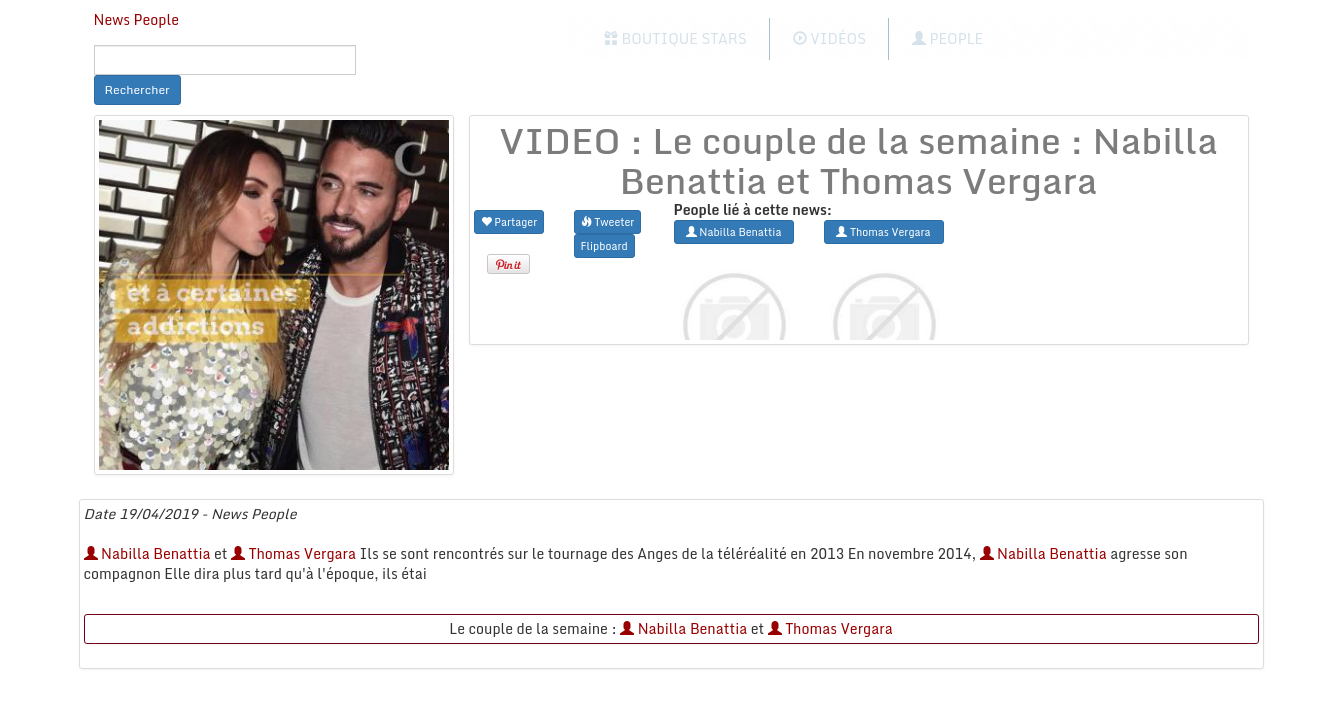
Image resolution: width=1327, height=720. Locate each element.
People (947, 38)
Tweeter (608, 221)
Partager (509, 221)
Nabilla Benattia (147, 553)
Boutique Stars (675, 38)
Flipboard (604, 245)
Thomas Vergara (293, 553)
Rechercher (137, 89)
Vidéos (829, 38)
